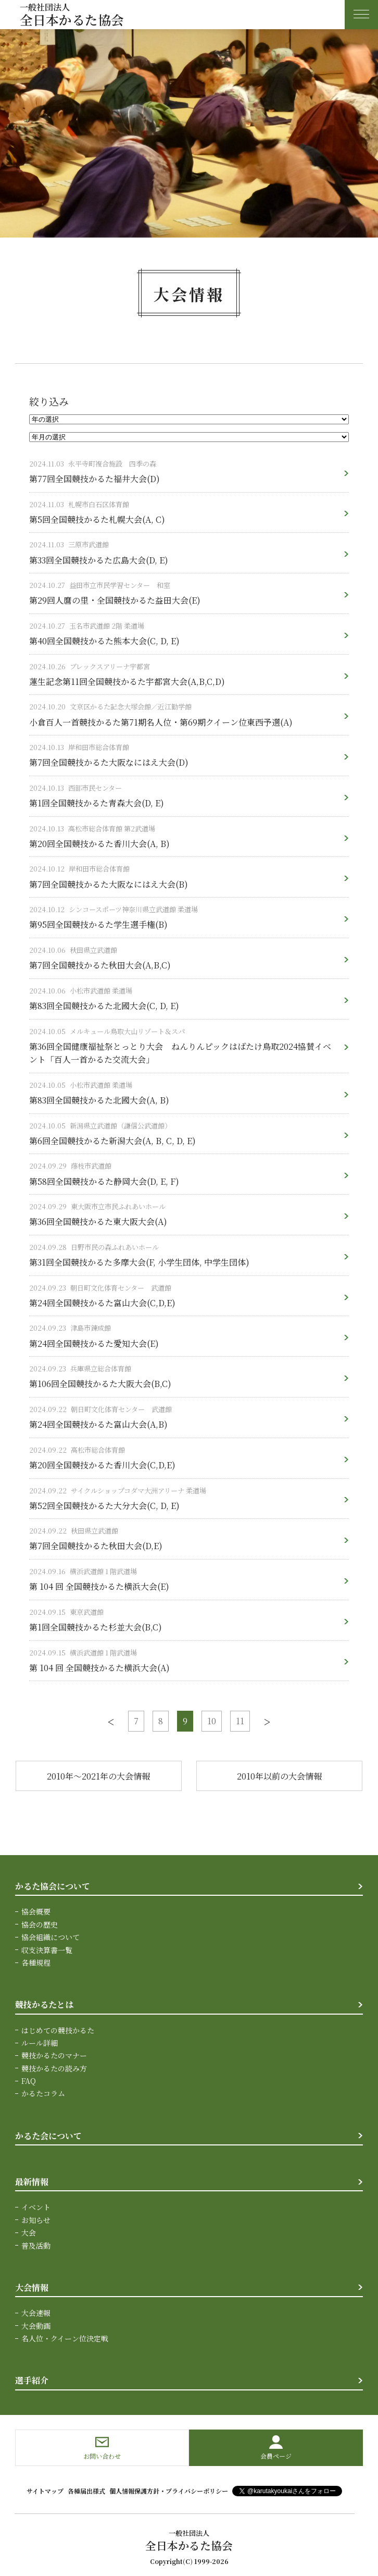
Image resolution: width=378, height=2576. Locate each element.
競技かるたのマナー (54, 2055)
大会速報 (36, 2313)
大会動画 (36, 2326)
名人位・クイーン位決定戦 (64, 2338)
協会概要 (36, 1911)
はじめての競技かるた (57, 2030)
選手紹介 (31, 2380)
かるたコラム (43, 2093)
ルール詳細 (39, 2043)
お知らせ (36, 2220)
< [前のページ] (111, 1721)
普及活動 (36, 2245)
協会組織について (50, 1937)
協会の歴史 (39, 1924)
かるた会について (48, 2136)
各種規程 (36, 1962)
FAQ (28, 2081)
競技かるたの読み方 (54, 2068)
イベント (36, 2207)
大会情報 (31, 2287)
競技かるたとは (44, 2004)
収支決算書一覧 (46, 1950)
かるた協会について (52, 1886)
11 (240, 1721)
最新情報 (31, 2182)
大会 (28, 2232)
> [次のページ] (266, 1721)
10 (211, 1721)
